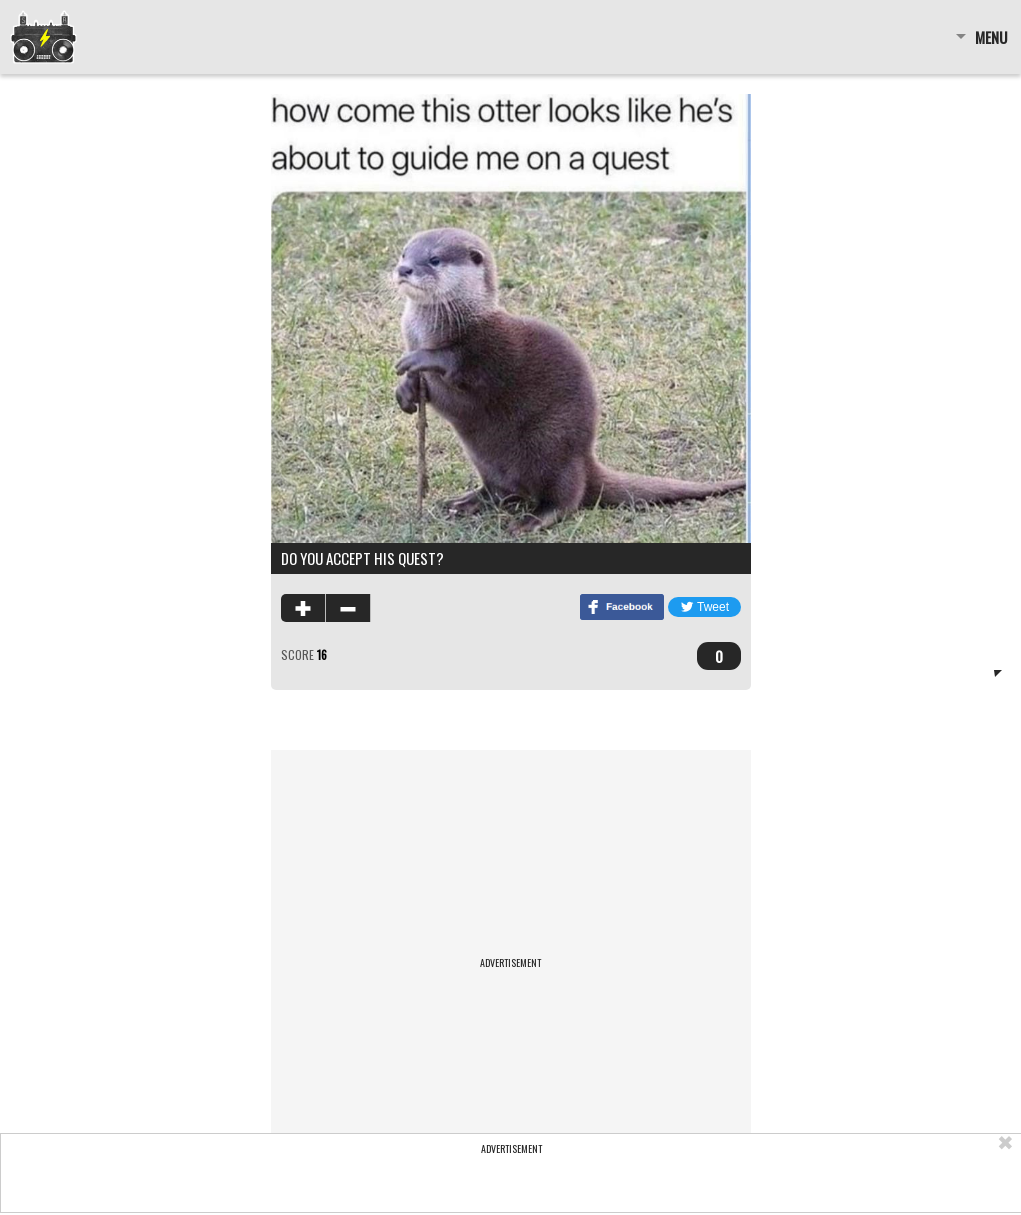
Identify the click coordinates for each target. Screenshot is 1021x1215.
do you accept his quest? (362, 558)
